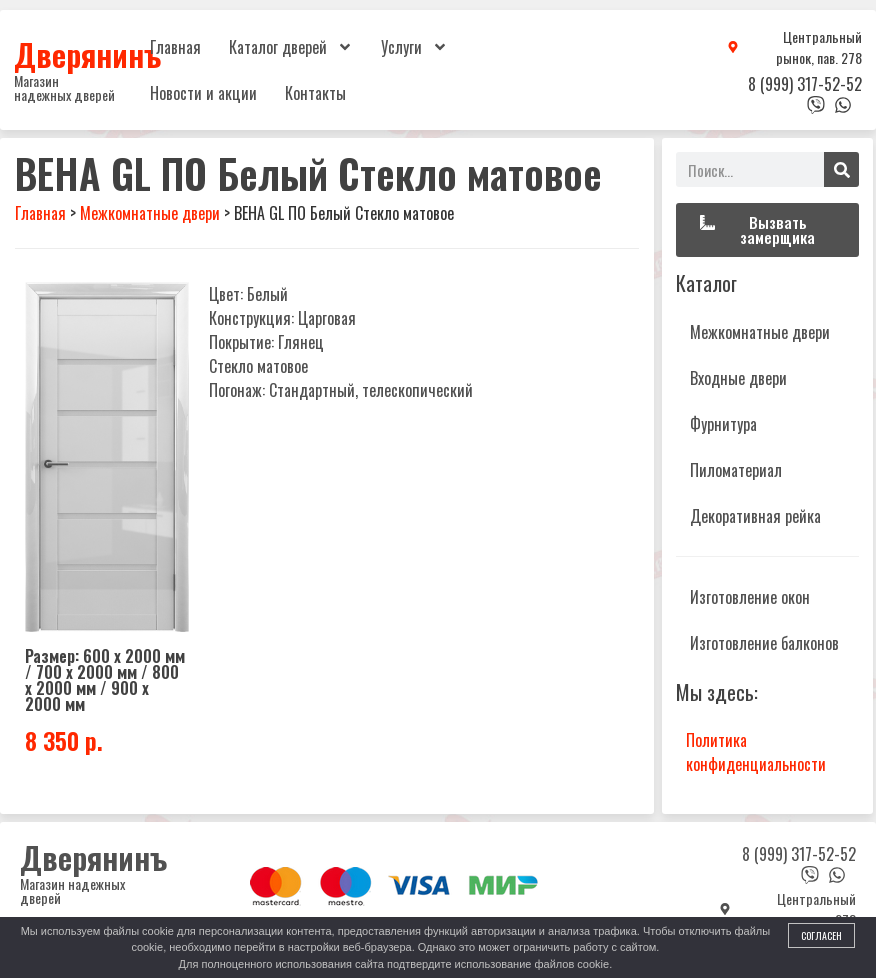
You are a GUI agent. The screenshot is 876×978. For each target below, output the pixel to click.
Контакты (315, 93)
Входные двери (738, 378)
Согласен (821, 935)
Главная (175, 47)
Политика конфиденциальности (756, 752)
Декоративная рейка (755, 516)
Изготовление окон (750, 597)
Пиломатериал (736, 470)
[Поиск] (841, 169)
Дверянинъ (87, 54)
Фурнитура (723, 424)
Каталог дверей (291, 47)
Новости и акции (203, 93)
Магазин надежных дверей (64, 87)
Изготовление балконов (764, 643)
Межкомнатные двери (760, 332)
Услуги (414, 47)
